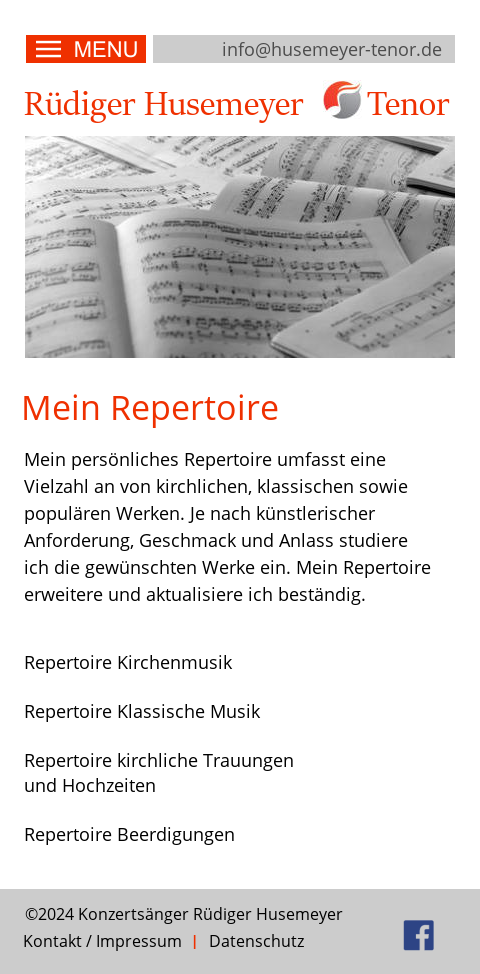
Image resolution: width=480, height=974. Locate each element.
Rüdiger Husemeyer (164, 105)
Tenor (408, 105)
